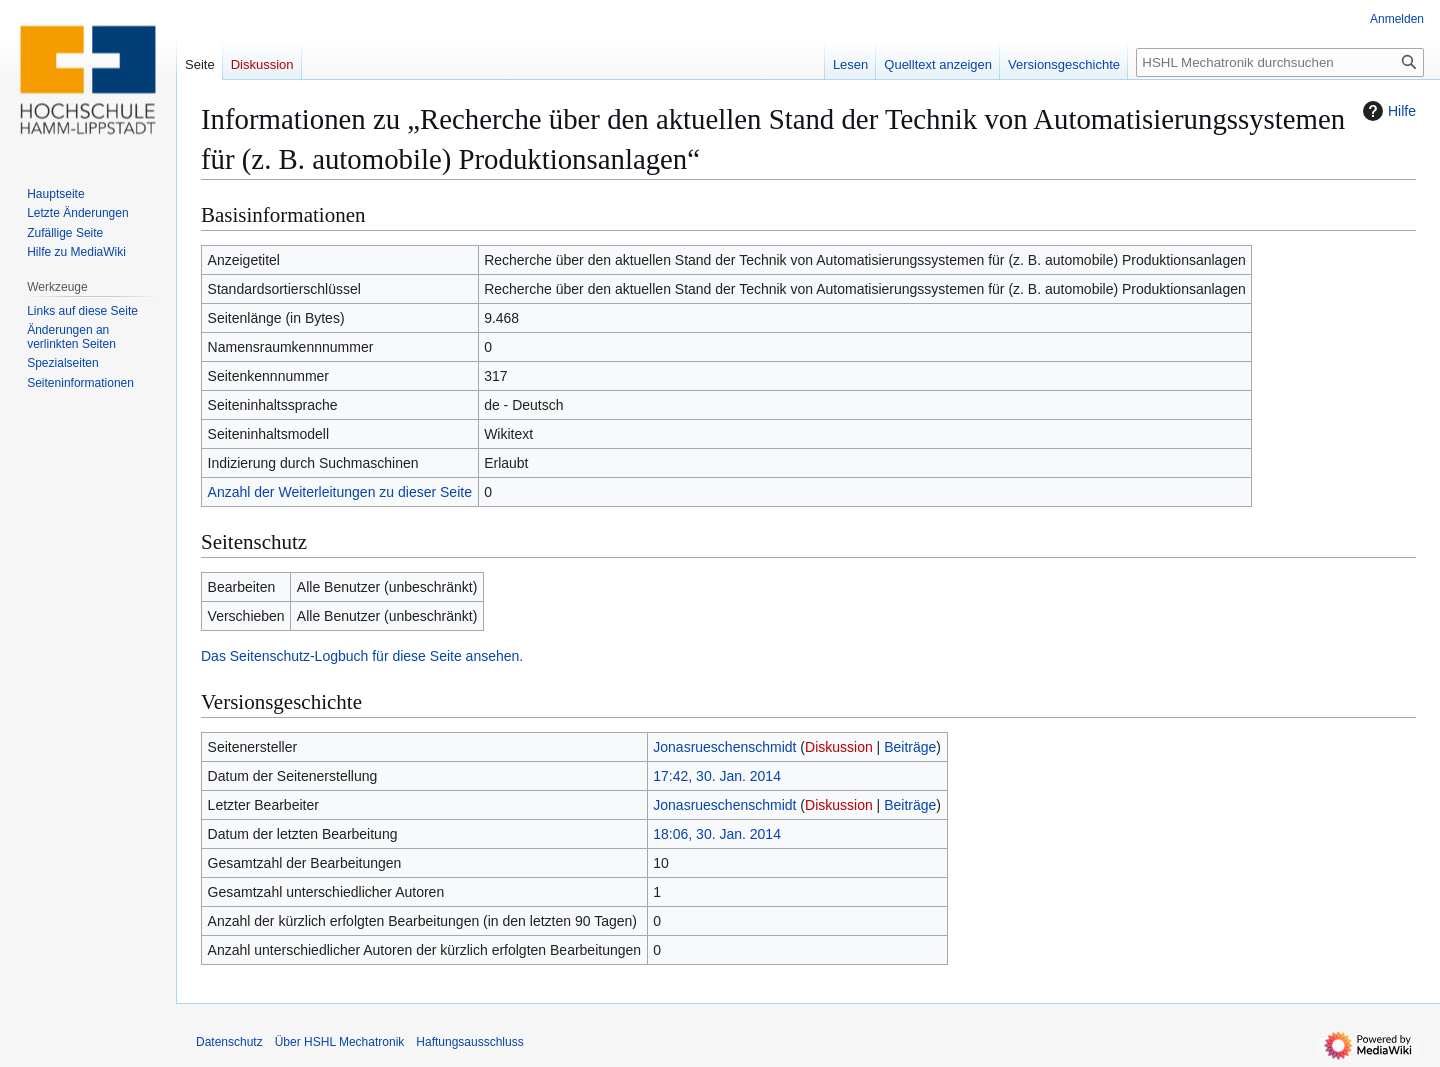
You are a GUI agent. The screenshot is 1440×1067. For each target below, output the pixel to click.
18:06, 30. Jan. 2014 (717, 834)
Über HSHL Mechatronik (340, 1042)
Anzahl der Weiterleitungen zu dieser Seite (340, 492)
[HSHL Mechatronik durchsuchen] (1280, 62)
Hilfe (1387, 111)
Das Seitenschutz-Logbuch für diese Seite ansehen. (362, 656)
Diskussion (839, 747)
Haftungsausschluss (469, 1042)
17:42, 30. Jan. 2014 (717, 776)
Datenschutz (229, 1042)
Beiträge (910, 747)
